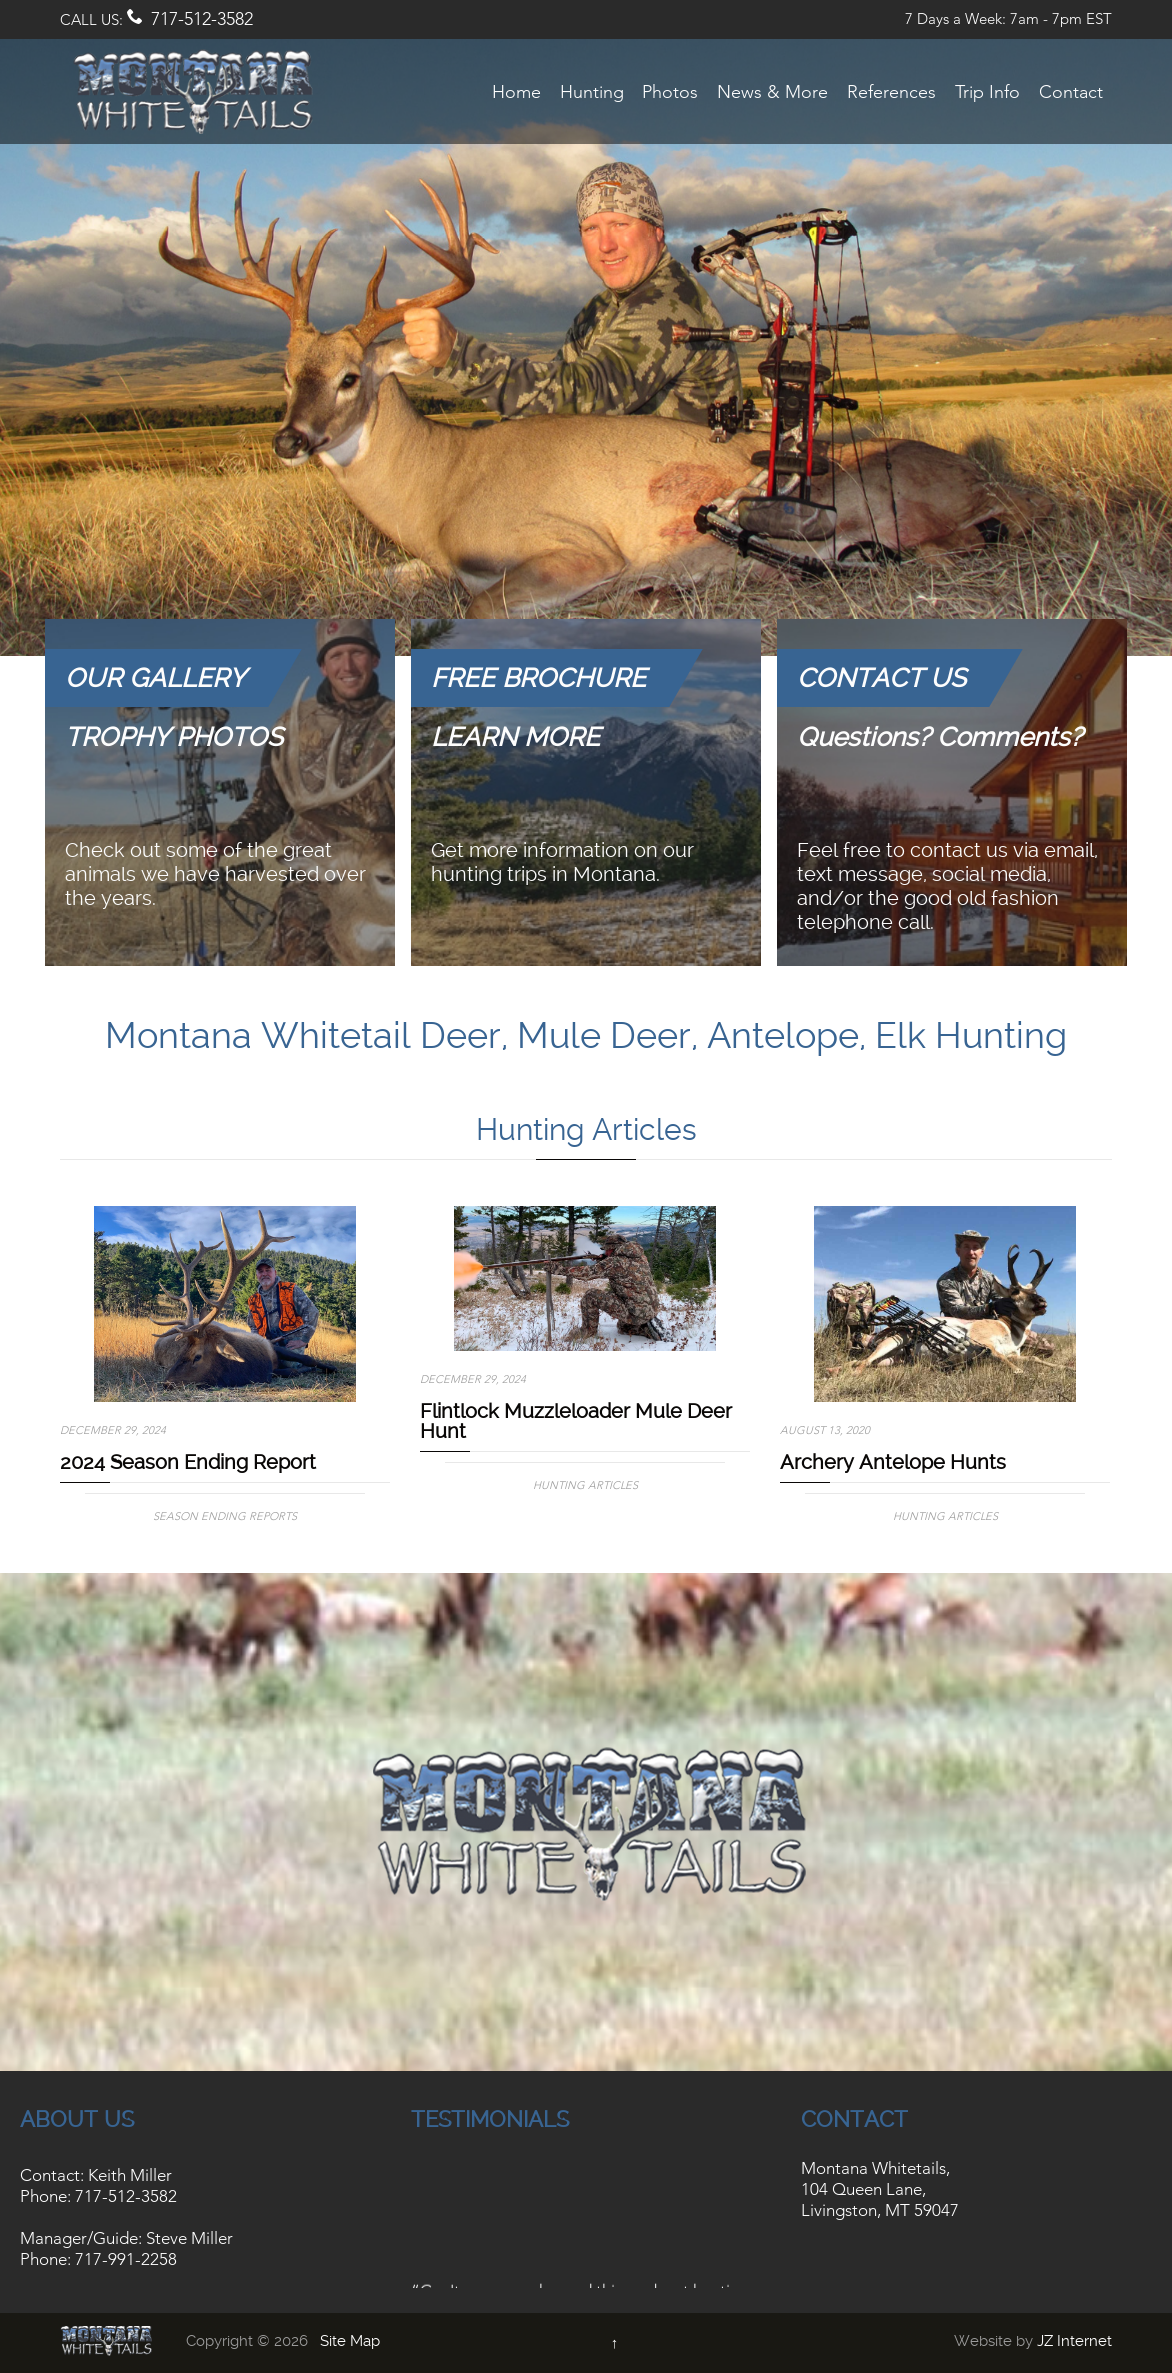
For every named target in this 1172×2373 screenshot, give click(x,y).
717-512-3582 (202, 19)
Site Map (350, 2341)
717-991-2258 (126, 2259)
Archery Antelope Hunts (893, 1462)
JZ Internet (1074, 2341)
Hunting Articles (585, 1485)
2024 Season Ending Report (188, 1462)
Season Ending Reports (225, 1516)
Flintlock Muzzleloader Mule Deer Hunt (576, 1421)
